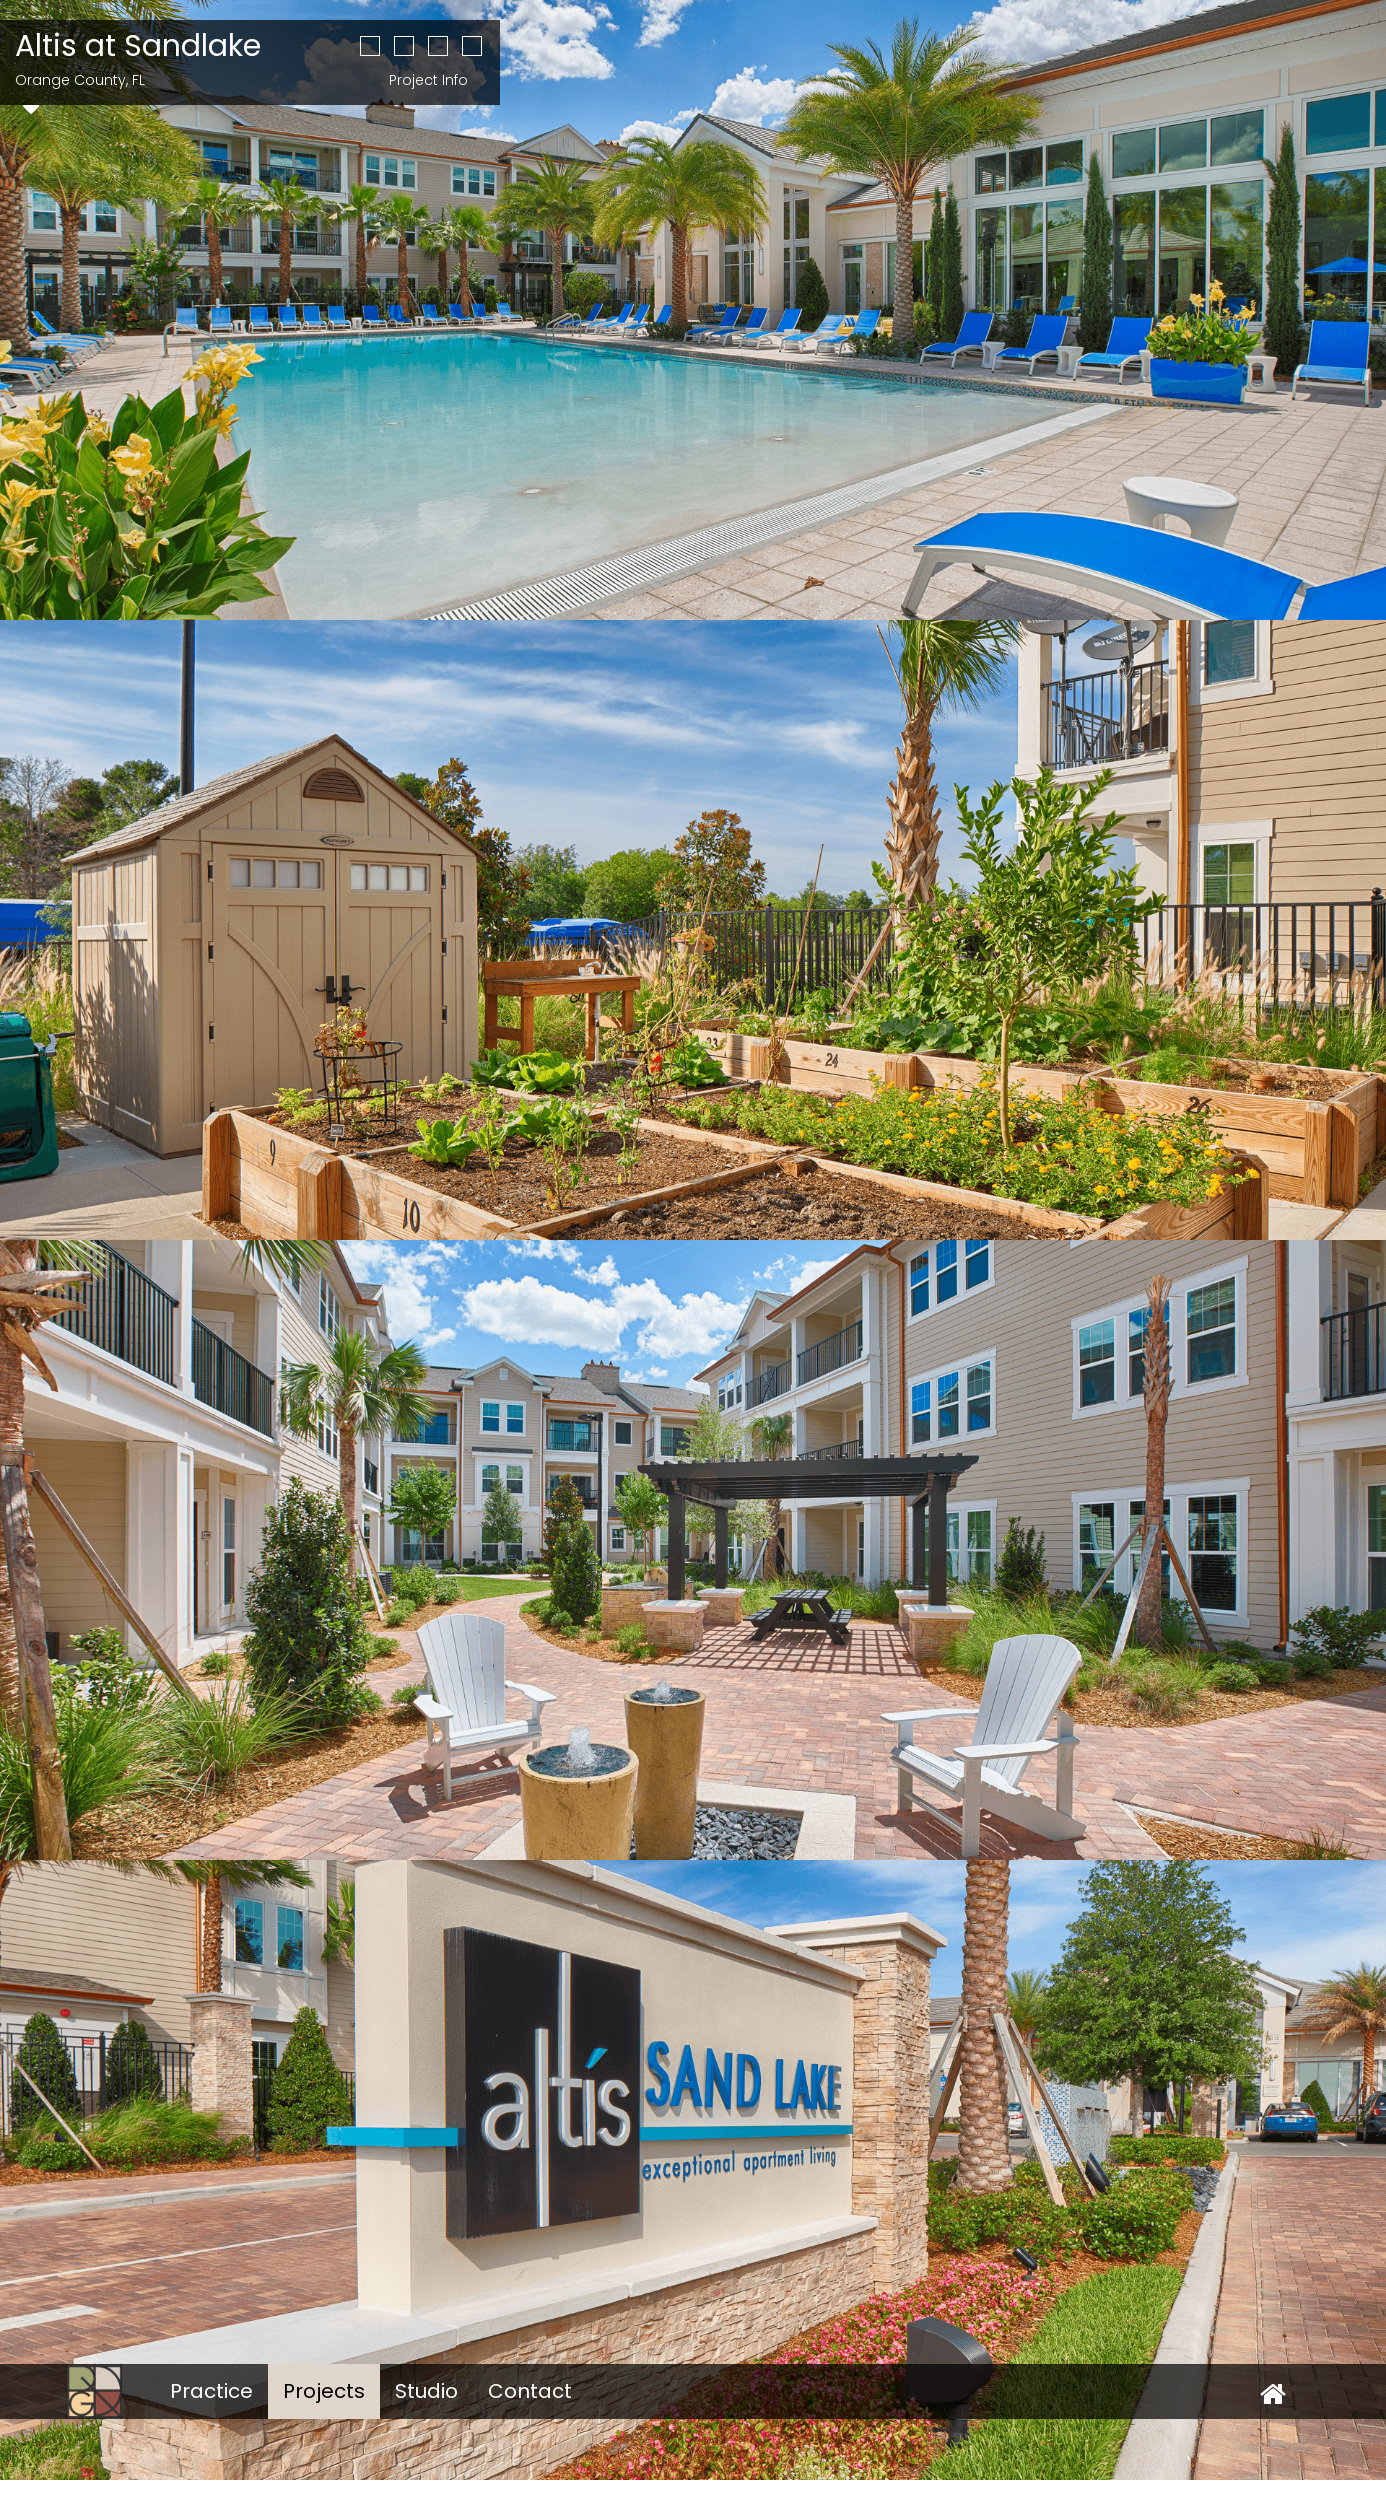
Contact (530, 2391)
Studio (426, 2391)
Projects (324, 2391)
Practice (211, 2391)
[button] (370, 48)
